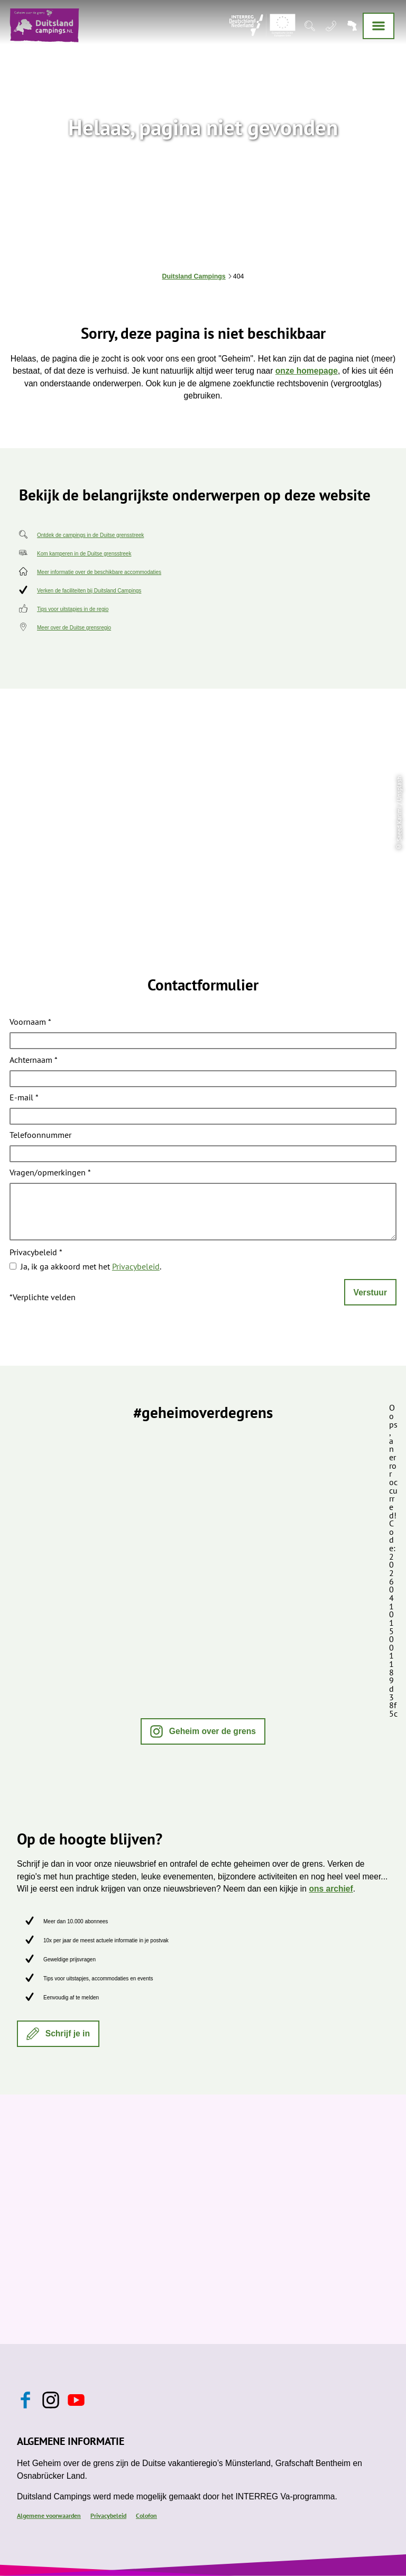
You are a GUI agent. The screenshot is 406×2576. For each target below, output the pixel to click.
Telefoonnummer (40, 1135)
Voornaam (30, 1022)
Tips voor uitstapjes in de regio (72, 609)
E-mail (24, 1098)
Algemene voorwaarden (49, 2515)
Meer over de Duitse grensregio (74, 628)
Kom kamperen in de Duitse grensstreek (84, 554)
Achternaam (34, 1060)
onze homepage (306, 370)
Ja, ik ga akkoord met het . (91, 1266)
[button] (203, 1731)
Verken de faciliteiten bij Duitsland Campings (89, 591)
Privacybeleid (36, 1252)
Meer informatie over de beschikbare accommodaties (99, 572)
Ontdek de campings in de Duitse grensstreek (90, 535)
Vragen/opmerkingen (50, 1173)
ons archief (331, 1888)
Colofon (146, 2515)
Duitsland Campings (194, 276)
